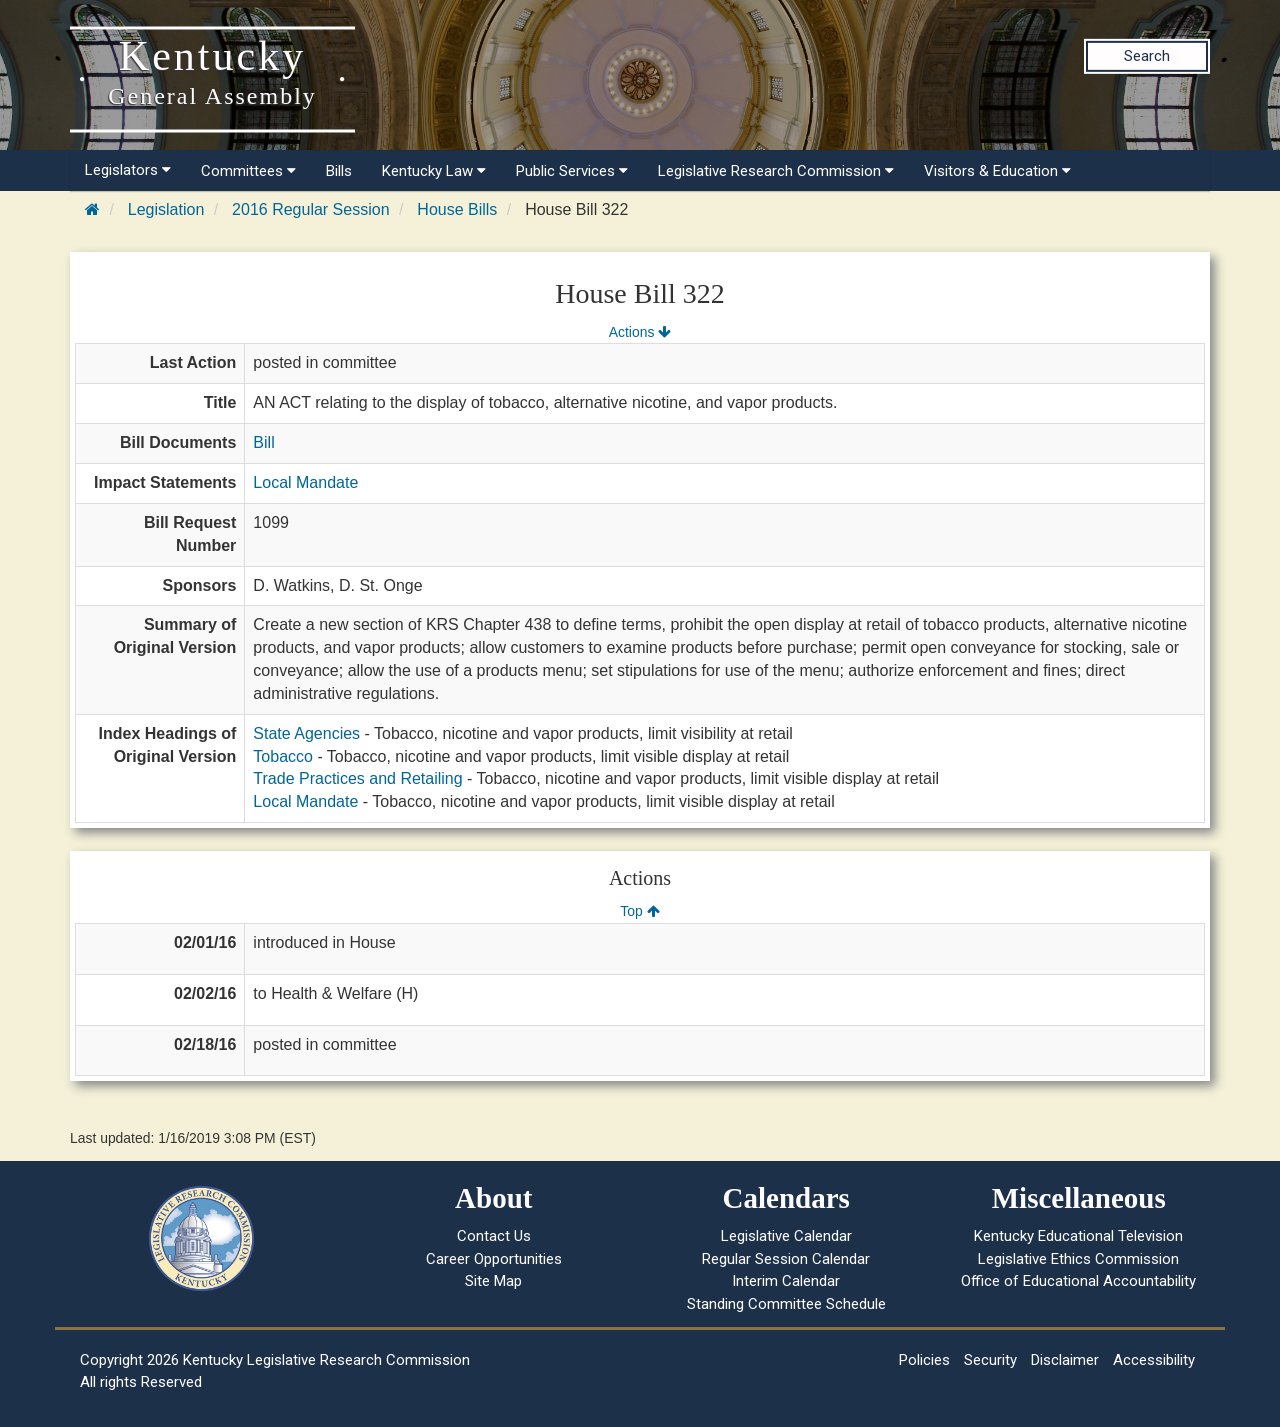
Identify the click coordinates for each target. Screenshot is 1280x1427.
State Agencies (306, 733)
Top (639, 911)
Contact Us (494, 1236)
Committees (248, 171)
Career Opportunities (494, 1259)
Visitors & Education (997, 171)
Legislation (166, 209)
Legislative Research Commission (776, 171)
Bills (339, 171)
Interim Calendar (786, 1281)
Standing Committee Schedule (786, 1304)
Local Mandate (305, 482)
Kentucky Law (434, 171)
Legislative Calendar (786, 1236)
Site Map (493, 1281)
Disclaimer (1065, 1360)
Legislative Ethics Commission (1078, 1259)
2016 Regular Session (310, 209)
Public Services (572, 171)
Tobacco (283, 756)
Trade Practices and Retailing (357, 778)
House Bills (457, 209)
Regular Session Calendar (786, 1259)
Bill (263, 442)
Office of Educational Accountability (1078, 1281)
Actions (640, 332)
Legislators (128, 170)
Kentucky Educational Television (1078, 1236)
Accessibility (1154, 1360)
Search (1147, 56)
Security (990, 1360)
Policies (924, 1360)
